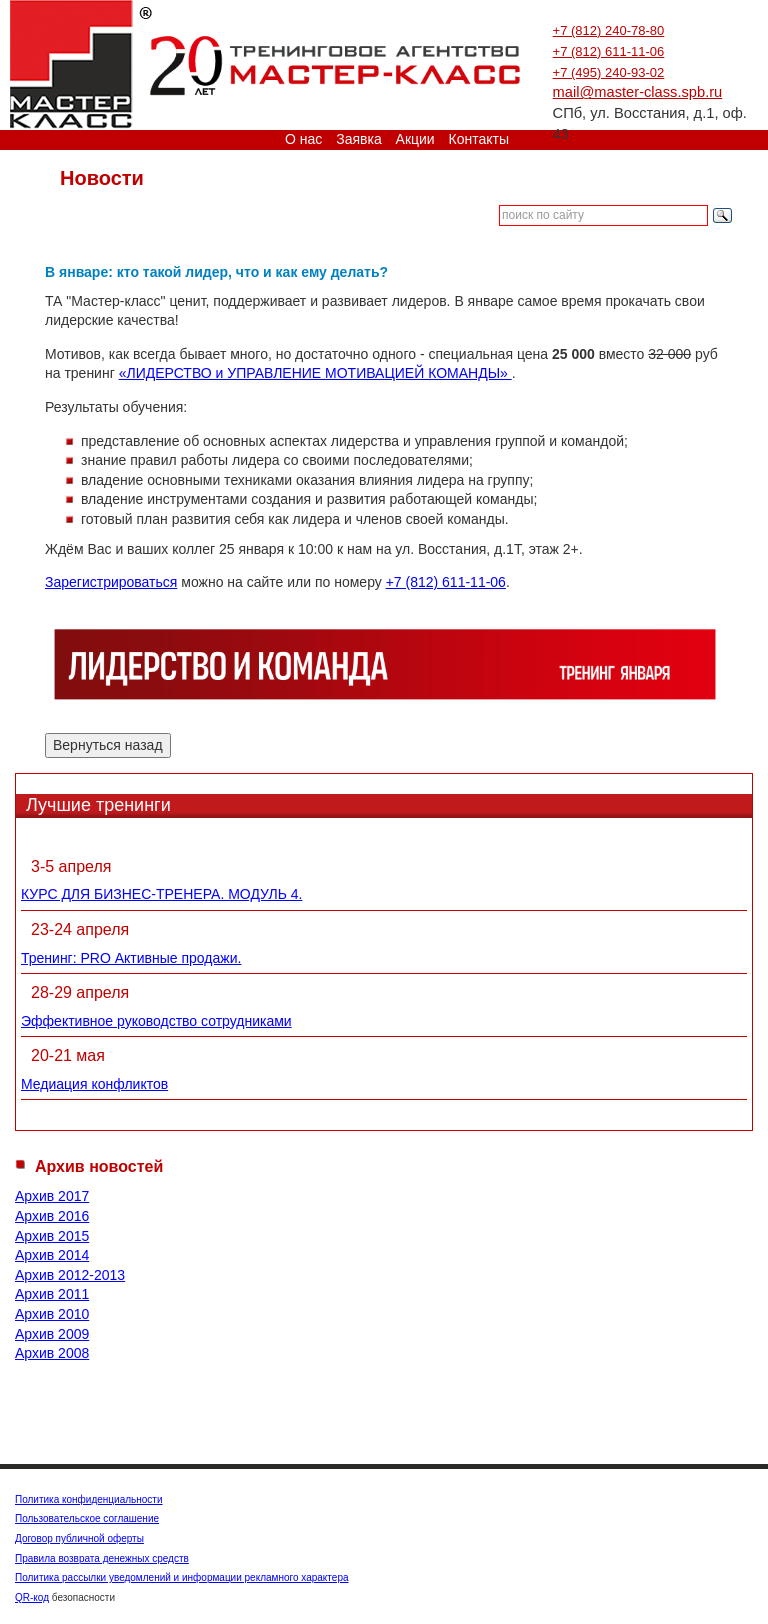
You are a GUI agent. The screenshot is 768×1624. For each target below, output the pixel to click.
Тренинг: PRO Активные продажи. (131, 958)
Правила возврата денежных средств (102, 1558)
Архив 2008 (52, 1353)
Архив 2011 (52, 1294)
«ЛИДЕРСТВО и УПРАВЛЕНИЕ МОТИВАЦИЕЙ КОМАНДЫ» (315, 373)
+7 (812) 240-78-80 (609, 30)
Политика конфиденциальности (89, 1499)
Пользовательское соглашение (87, 1518)
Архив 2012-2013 (70, 1275)
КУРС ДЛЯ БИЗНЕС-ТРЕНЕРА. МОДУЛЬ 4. (161, 894)
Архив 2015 (52, 1236)
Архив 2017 (52, 1196)
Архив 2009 (52, 1334)
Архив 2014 (52, 1255)
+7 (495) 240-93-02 (609, 72)
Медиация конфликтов (94, 1084)
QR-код (32, 1597)
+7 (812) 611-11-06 (609, 51)
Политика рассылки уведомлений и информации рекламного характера (182, 1577)
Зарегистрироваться (111, 582)
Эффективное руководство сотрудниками (156, 1021)
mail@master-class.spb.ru (638, 92)
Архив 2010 (52, 1314)
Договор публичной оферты (79, 1538)
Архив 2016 (52, 1216)
